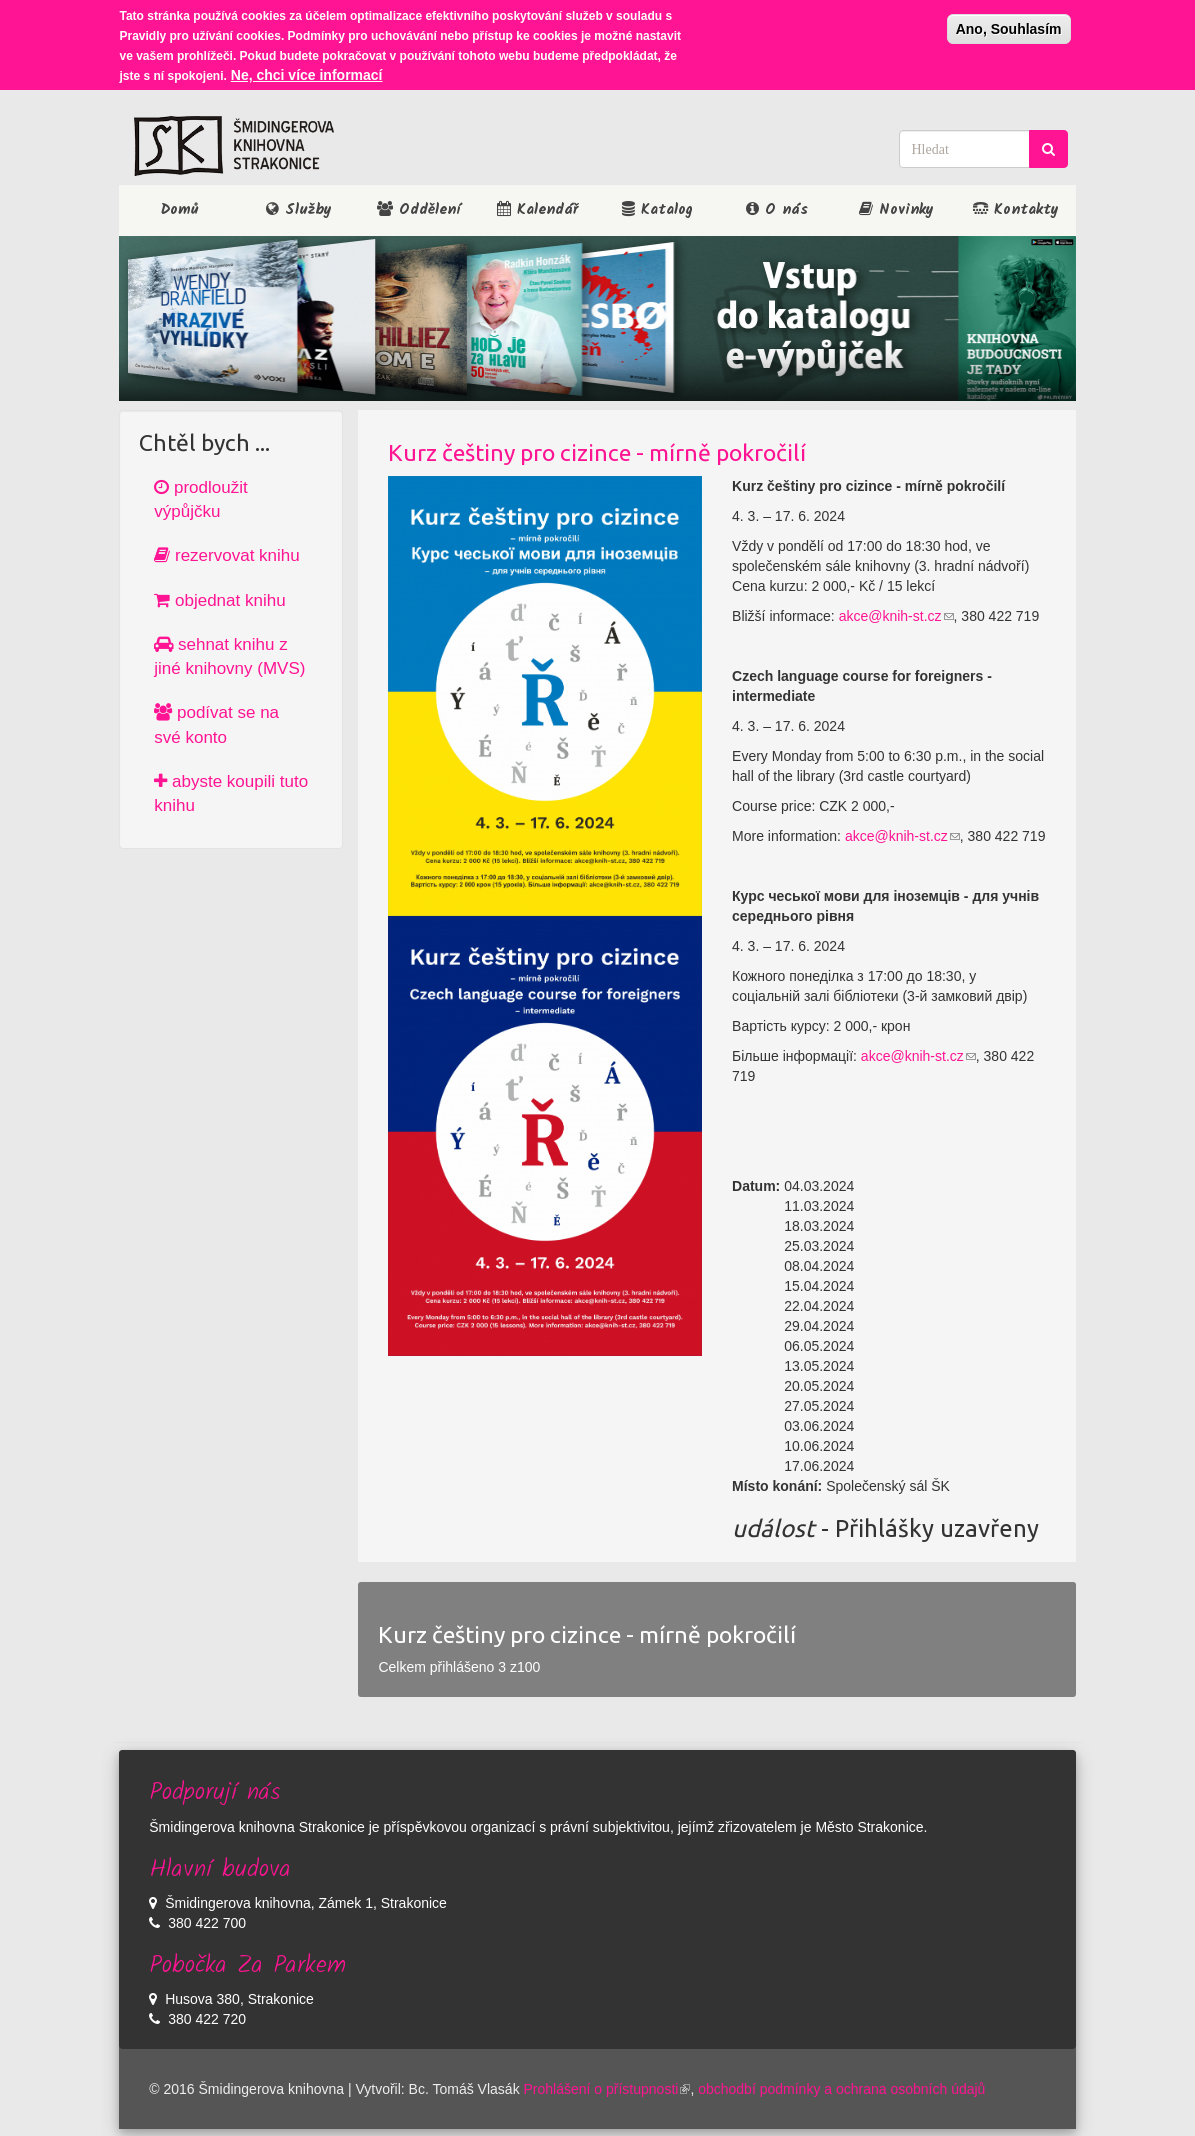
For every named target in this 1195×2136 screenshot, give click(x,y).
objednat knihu (219, 600)
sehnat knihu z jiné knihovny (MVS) (229, 656)
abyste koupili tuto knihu (231, 793)
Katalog (657, 210)
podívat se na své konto (216, 724)
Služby (299, 210)
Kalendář (537, 210)
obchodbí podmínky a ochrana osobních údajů (841, 2089)
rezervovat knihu (226, 555)
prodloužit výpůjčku (200, 499)
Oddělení (418, 210)
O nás (777, 210)
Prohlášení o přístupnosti (607, 2089)
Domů (179, 210)
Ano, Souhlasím (1009, 24)
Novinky (896, 210)
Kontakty (1016, 210)
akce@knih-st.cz (896, 616)
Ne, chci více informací (307, 70)
